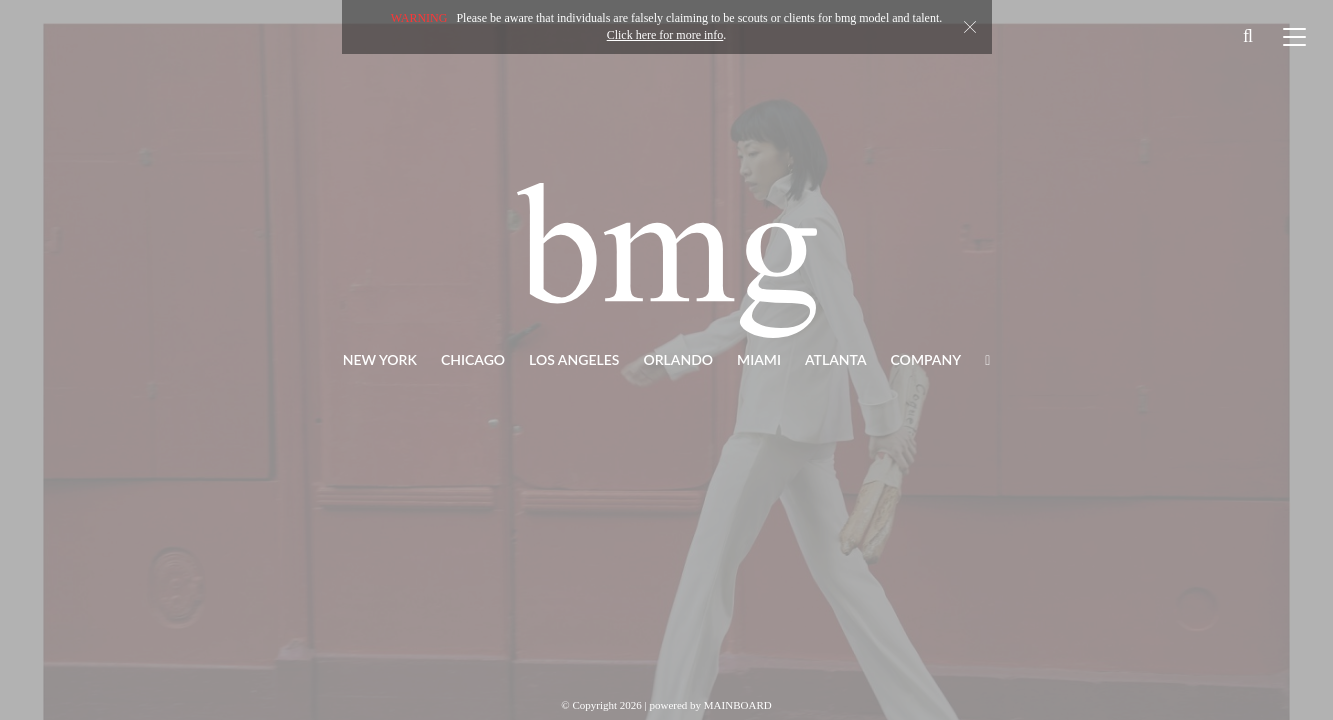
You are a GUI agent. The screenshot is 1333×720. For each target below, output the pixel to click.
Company (926, 359)
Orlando (678, 359)
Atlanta (836, 359)
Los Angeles (574, 359)
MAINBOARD (738, 705)
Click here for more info (665, 35)
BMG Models (667, 260)
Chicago (473, 359)
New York (380, 359)
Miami (759, 359)
